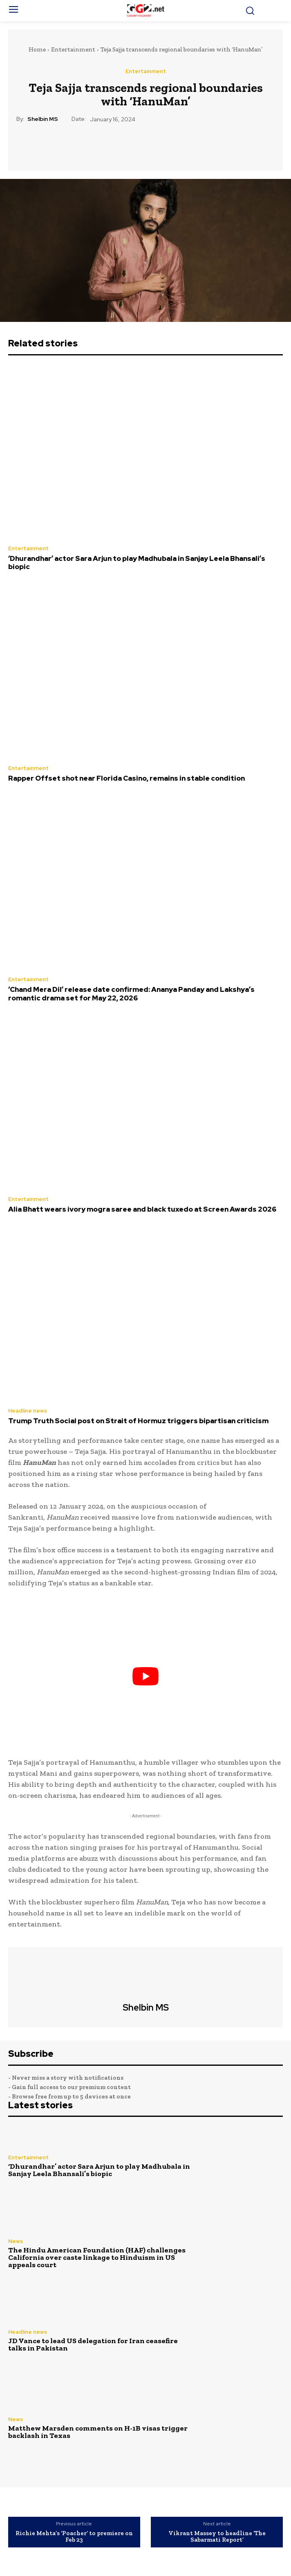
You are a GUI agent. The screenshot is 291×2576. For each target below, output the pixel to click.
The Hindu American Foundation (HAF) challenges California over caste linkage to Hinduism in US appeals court (97, 2257)
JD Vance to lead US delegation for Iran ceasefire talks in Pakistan (93, 2344)
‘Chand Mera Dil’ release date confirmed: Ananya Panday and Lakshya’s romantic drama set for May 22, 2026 (131, 993)
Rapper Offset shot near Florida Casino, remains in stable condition (126, 778)
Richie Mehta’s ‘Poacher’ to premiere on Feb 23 (74, 2536)
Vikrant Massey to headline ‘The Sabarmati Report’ (217, 2536)
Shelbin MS (42, 119)
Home (37, 49)
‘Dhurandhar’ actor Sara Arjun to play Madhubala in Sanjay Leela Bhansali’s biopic (136, 562)
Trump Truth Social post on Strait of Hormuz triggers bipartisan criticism (138, 1420)
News (15, 2241)
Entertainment (73, 49)
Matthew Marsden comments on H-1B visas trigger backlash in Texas (98, 2432)
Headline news (27, 1410)
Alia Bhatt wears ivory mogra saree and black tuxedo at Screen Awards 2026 (142, 1209)
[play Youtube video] (145, 1676)
